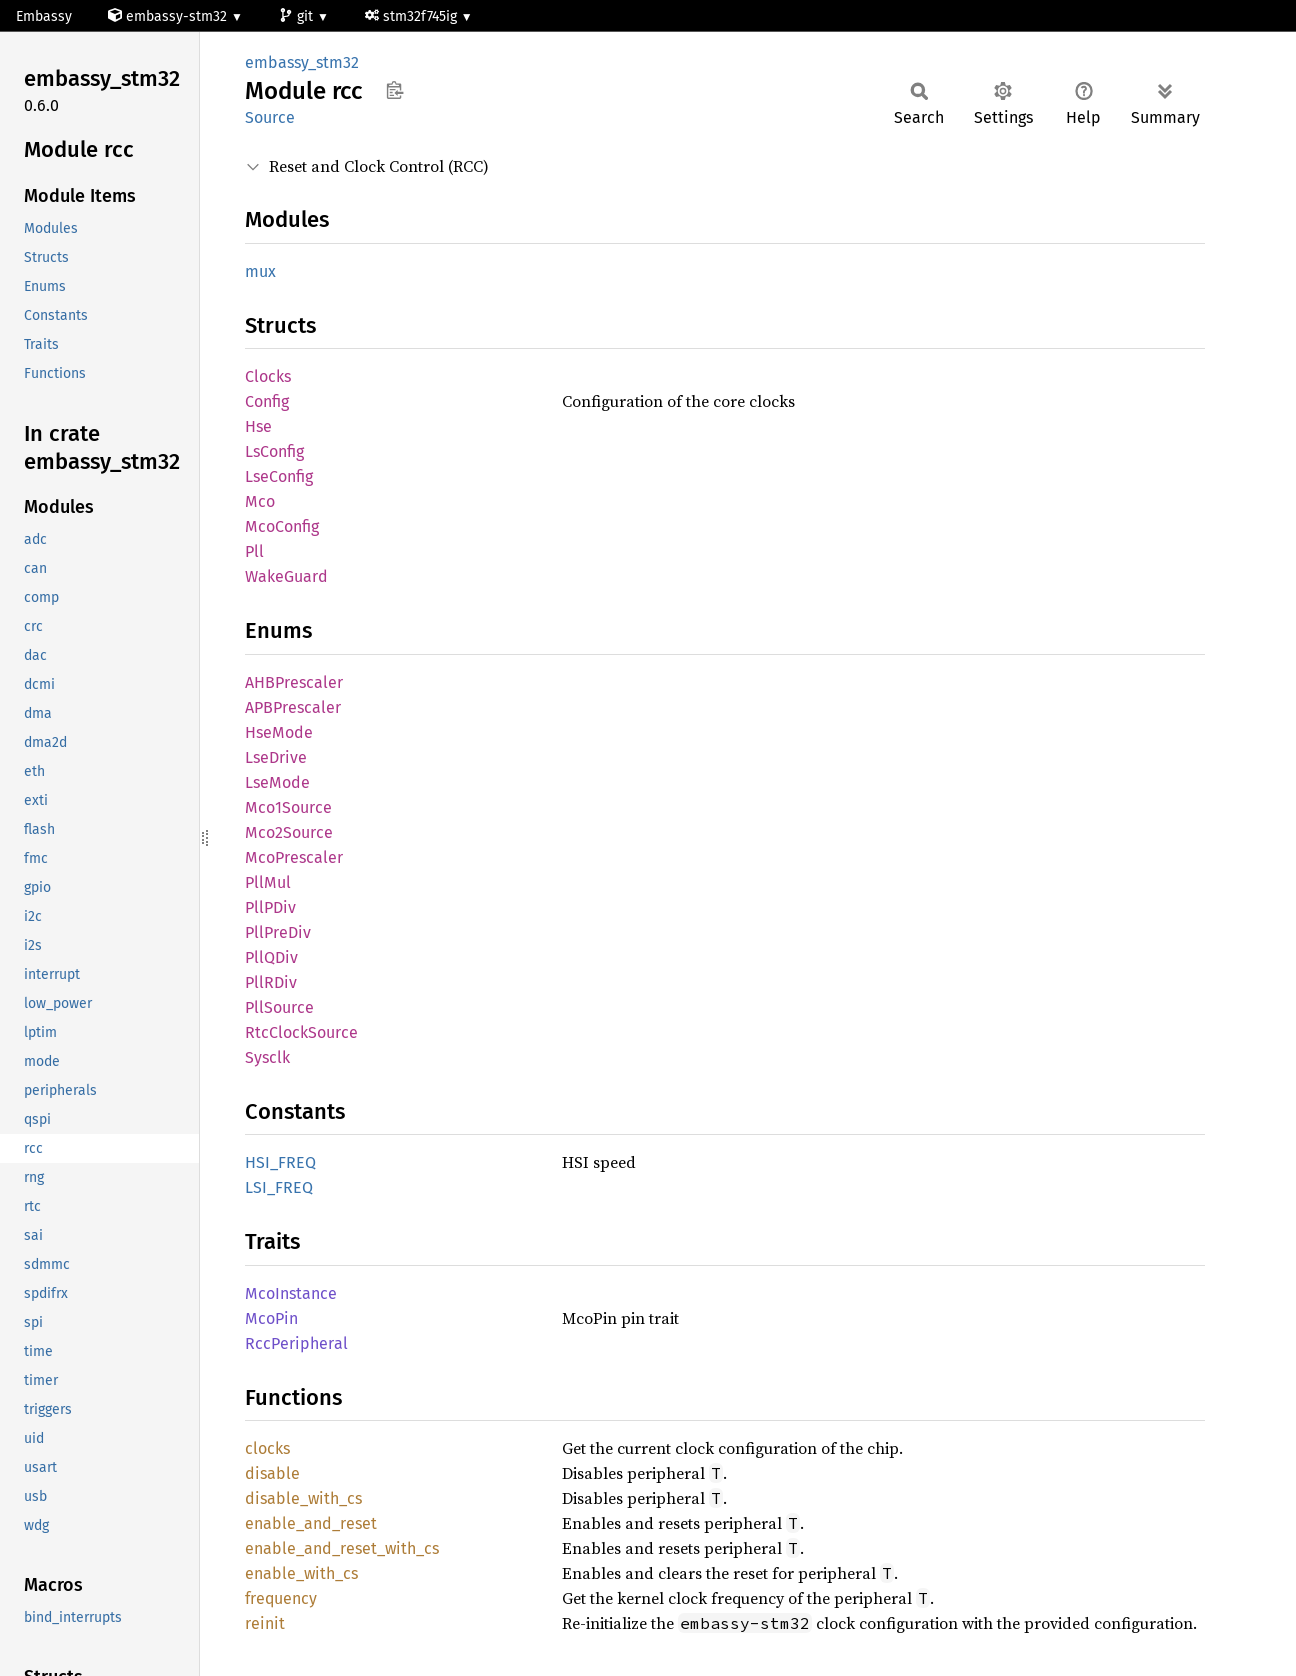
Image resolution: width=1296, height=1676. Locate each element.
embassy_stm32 (302, 62)
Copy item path (394, 90)
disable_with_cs (303, 1498)
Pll (254, 551)
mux (260, 271)
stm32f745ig (413, 16)
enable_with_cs (301, 1573)
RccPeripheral (296, 1343)
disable (272, 1473)
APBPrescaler (293, 707)
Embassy (44, 16)
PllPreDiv (278, 932)
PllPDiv (270, 907)
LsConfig (274, 451)
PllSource (279, 1007)
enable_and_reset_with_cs (342, 1548)
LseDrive (276, 757)
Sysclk (267, 1057)
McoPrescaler (294, 857)
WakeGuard (286, 576)
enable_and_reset (311, 1523)
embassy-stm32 (169, 16)
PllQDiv (271, 957)
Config (267, 401)
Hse (258, 426)
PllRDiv (271, 982)
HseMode (279, 732)
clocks (267, 1448)
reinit (265, 1623)
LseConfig (279, 476)
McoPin (271, 1318)
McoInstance (291, 1293)
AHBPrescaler (294, 682)
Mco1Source (288, 807)
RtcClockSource (301, 1032)
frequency (281, 1598)
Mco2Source (289, 832)
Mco (260, 501)
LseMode (277, 782)
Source (270, 117)
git (298, 16)
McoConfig (282, 526)
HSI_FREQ (280, 1162)
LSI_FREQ (279, 1187)
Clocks (268, 376)
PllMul (268, 882)
